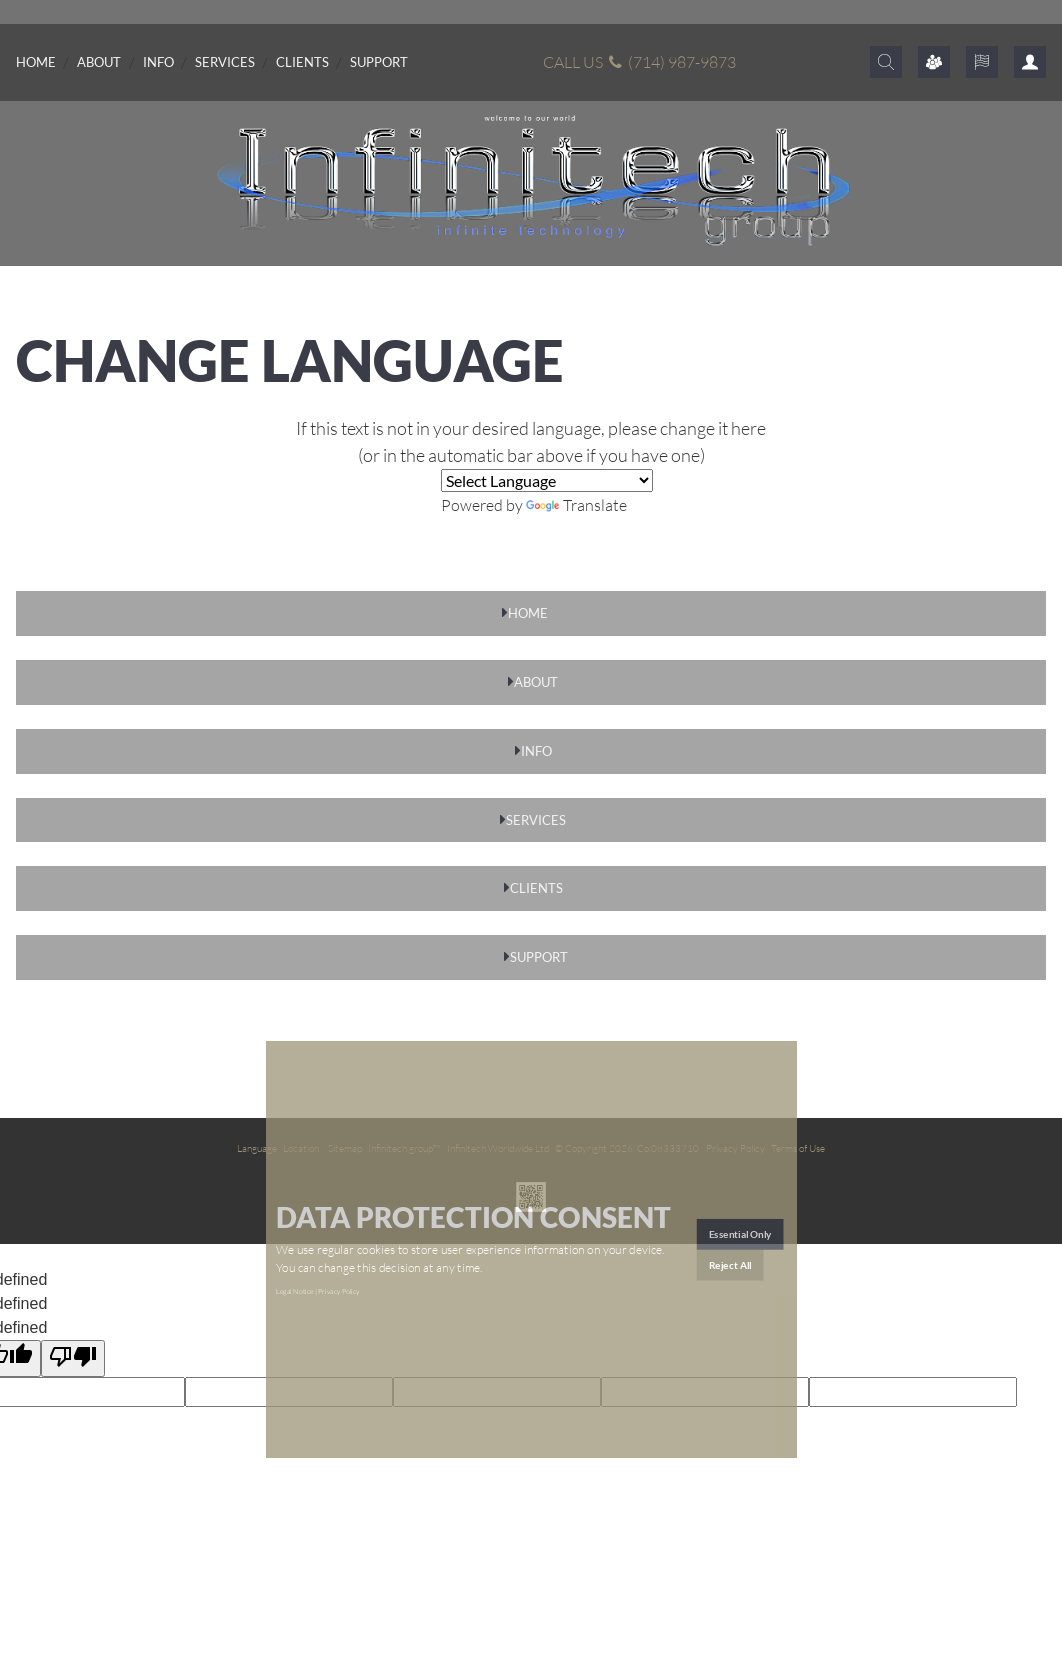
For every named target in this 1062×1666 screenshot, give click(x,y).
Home (36, 62)
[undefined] (73, 1358)
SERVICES (536, 820)
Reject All (730, 1265)
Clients (302, 62)
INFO (536, 751)
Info (158, 62)
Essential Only (740, 1234)
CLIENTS (536, 888)
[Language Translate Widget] (547, 480)
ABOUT (536, 682)
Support (379, 62)
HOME (528, 613)
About (99, 62)
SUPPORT (539, 957)
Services (225, 62)
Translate (576, 505)
